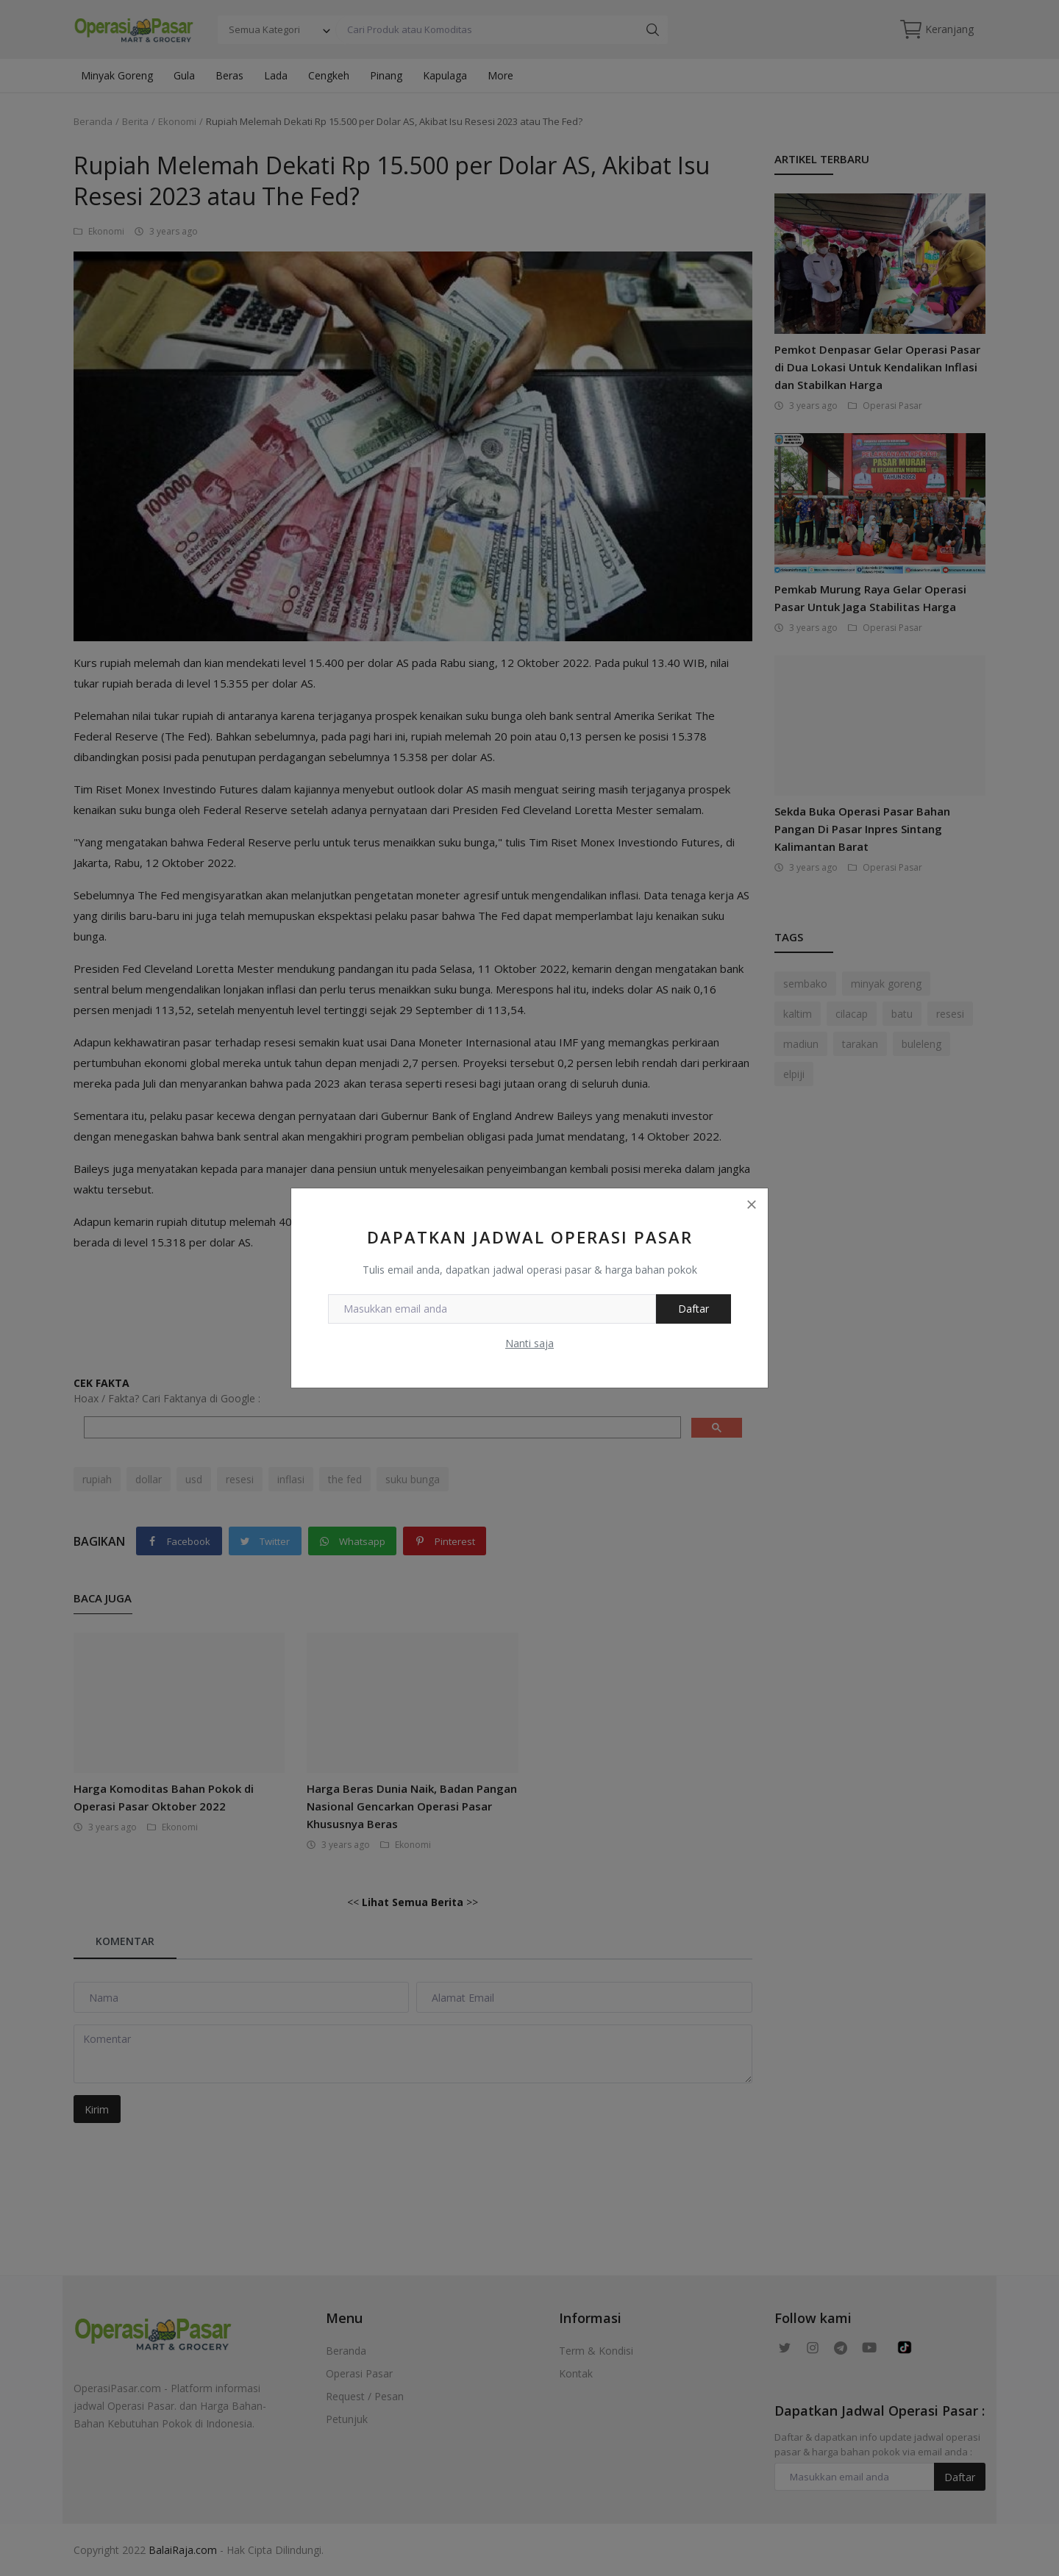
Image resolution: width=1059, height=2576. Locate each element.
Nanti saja (529, 1343)
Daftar (693, 1309)
